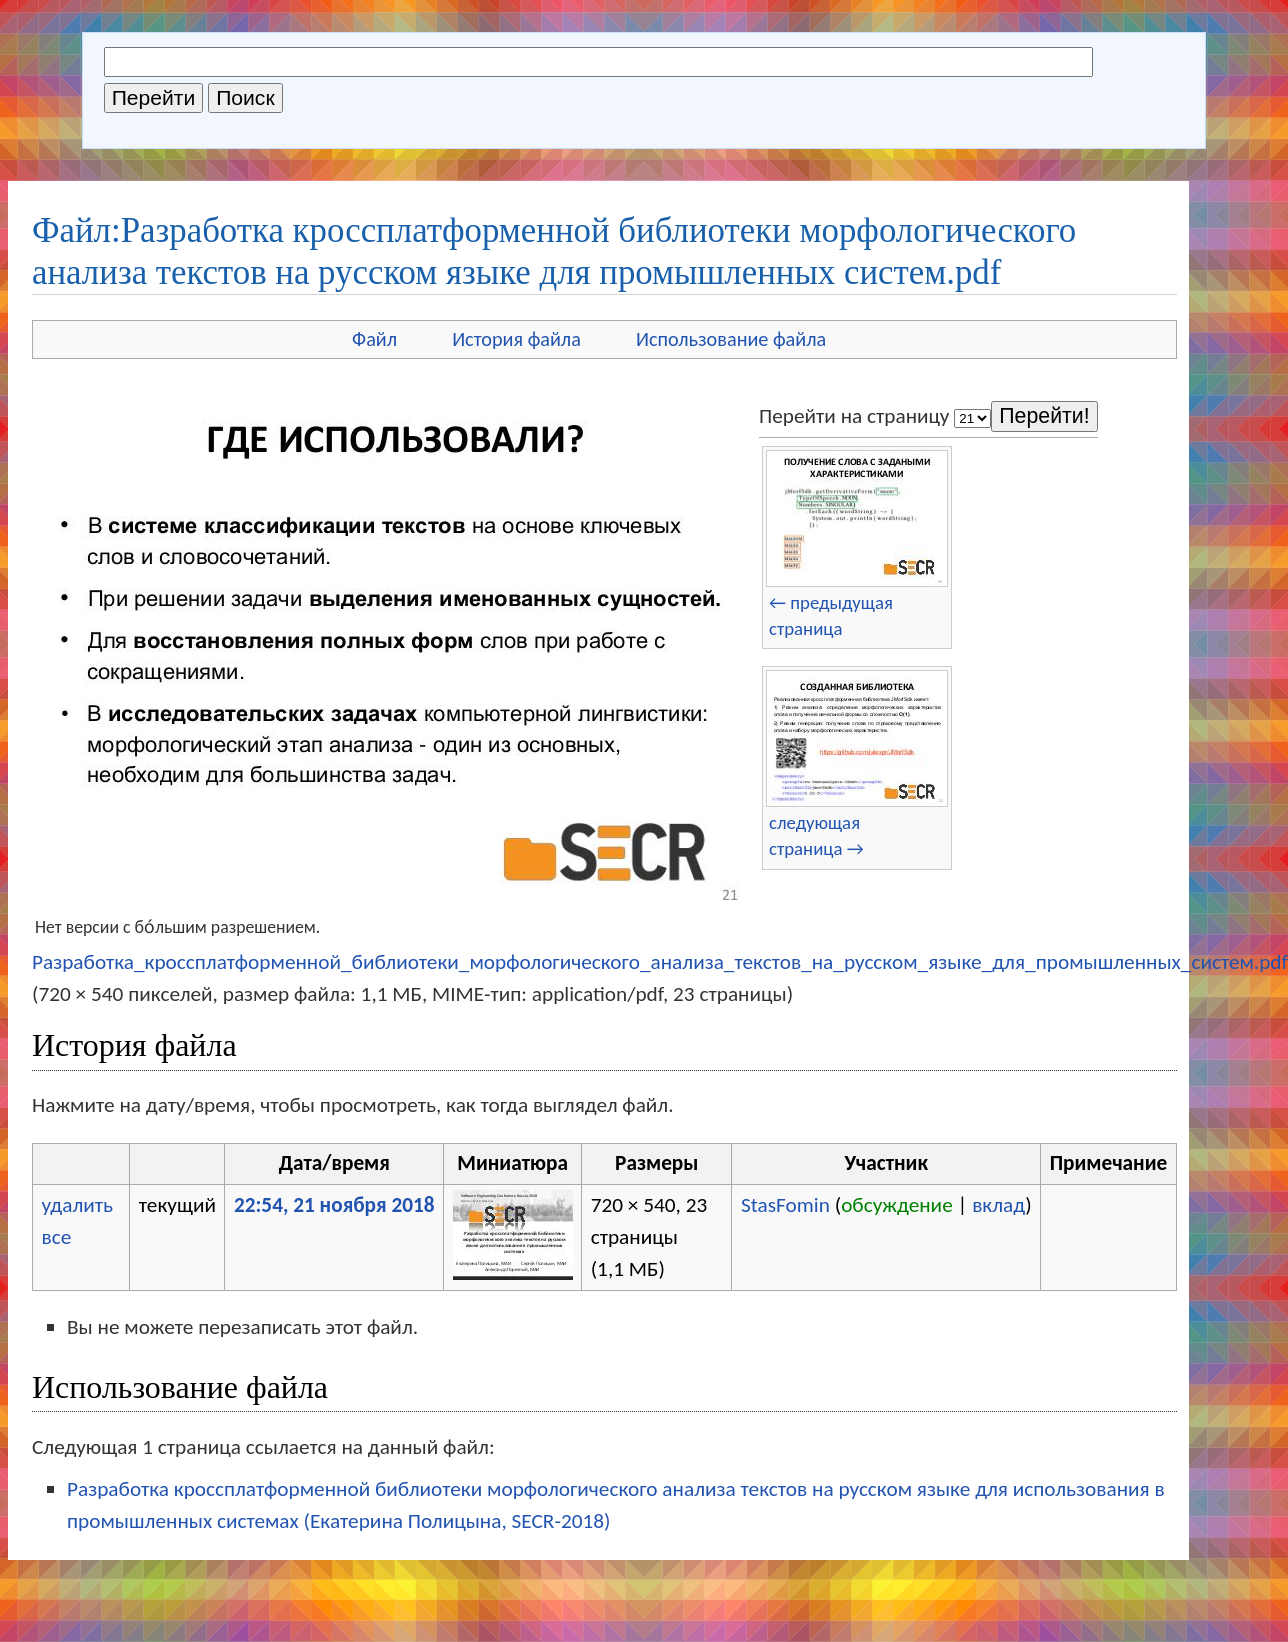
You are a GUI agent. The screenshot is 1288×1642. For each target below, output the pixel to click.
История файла (516, 339)
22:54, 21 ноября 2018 (334, 1205)
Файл (374, 339)
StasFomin (785, 1205)
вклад (998, 1205)
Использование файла (731, 339)
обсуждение (897, 1205)
